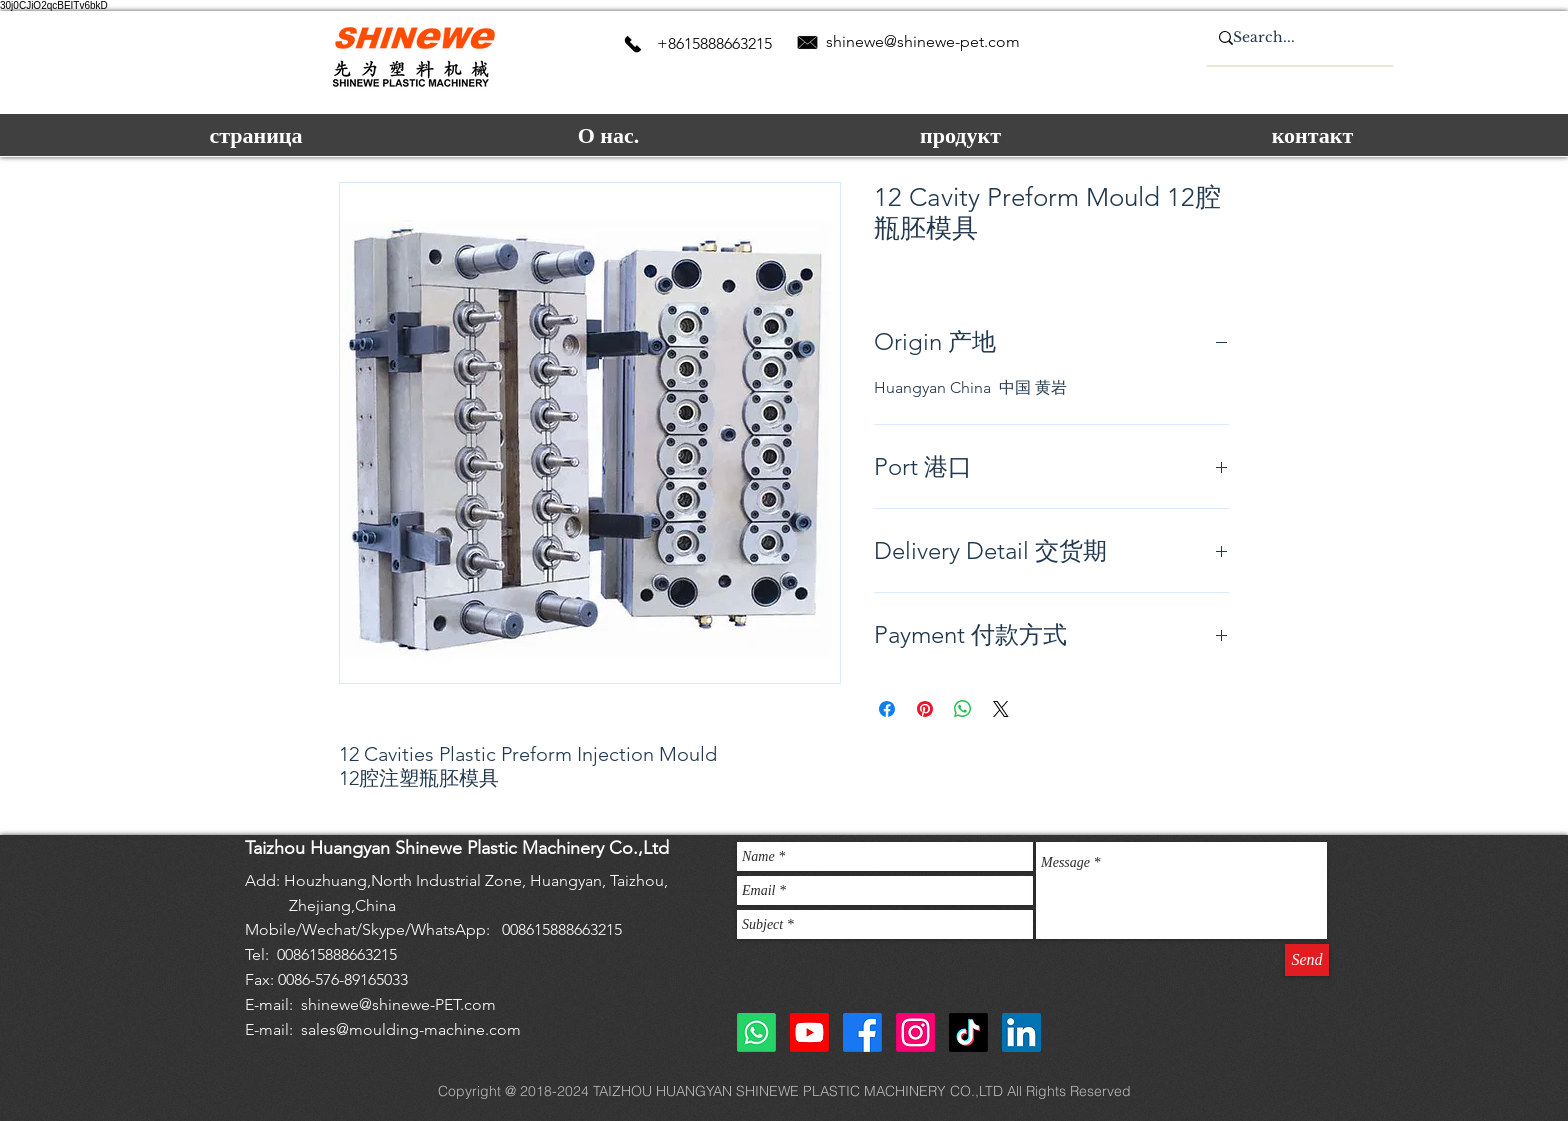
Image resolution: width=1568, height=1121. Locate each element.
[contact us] (633, 44)
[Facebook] (862, 1032)
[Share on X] (1001, 709)
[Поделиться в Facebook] (887, 709)
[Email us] (807, 42)
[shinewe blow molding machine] (1021, 1032)
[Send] (1307, 960)
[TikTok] (968, 1032)
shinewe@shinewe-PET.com (398, 1004)
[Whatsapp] (756, 1032)
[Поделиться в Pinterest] (925, 709)
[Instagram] (915, 1032)
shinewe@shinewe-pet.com (923, 41)
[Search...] (1292, 38)
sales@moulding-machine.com (411, 1029)
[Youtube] (809, 1032)
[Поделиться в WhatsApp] (963, 709)
